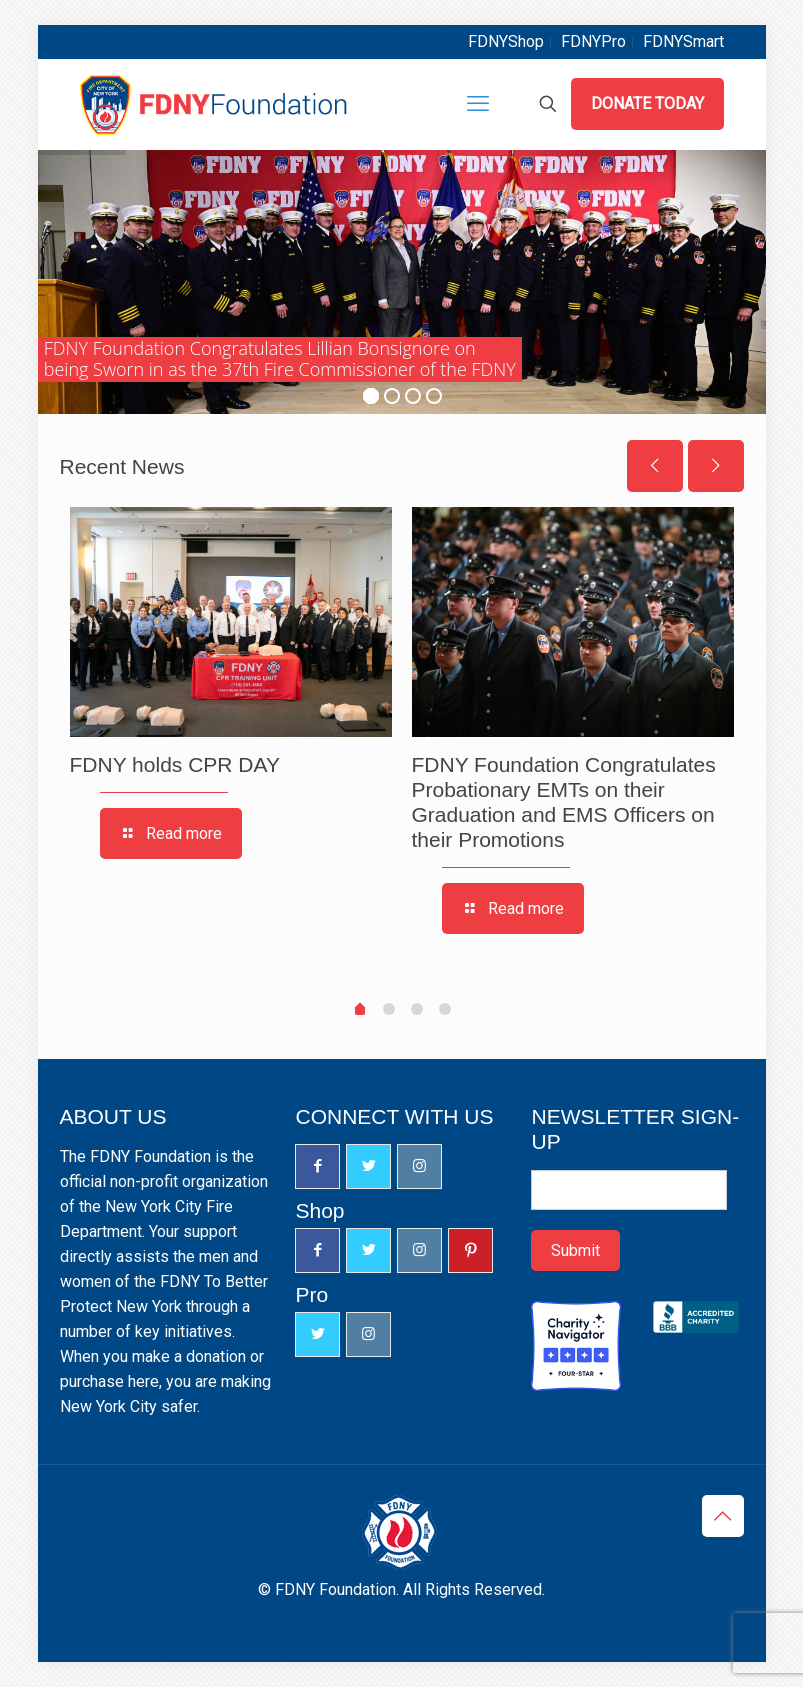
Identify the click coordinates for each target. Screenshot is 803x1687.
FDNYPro (593, 41)
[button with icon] (317, 1166)
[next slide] (716, 466)
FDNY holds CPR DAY (175, 764)
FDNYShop (506, 41)
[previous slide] (655, 466)
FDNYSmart (683, 41)
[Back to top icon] (723, 1516)
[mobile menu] (478, 104)
